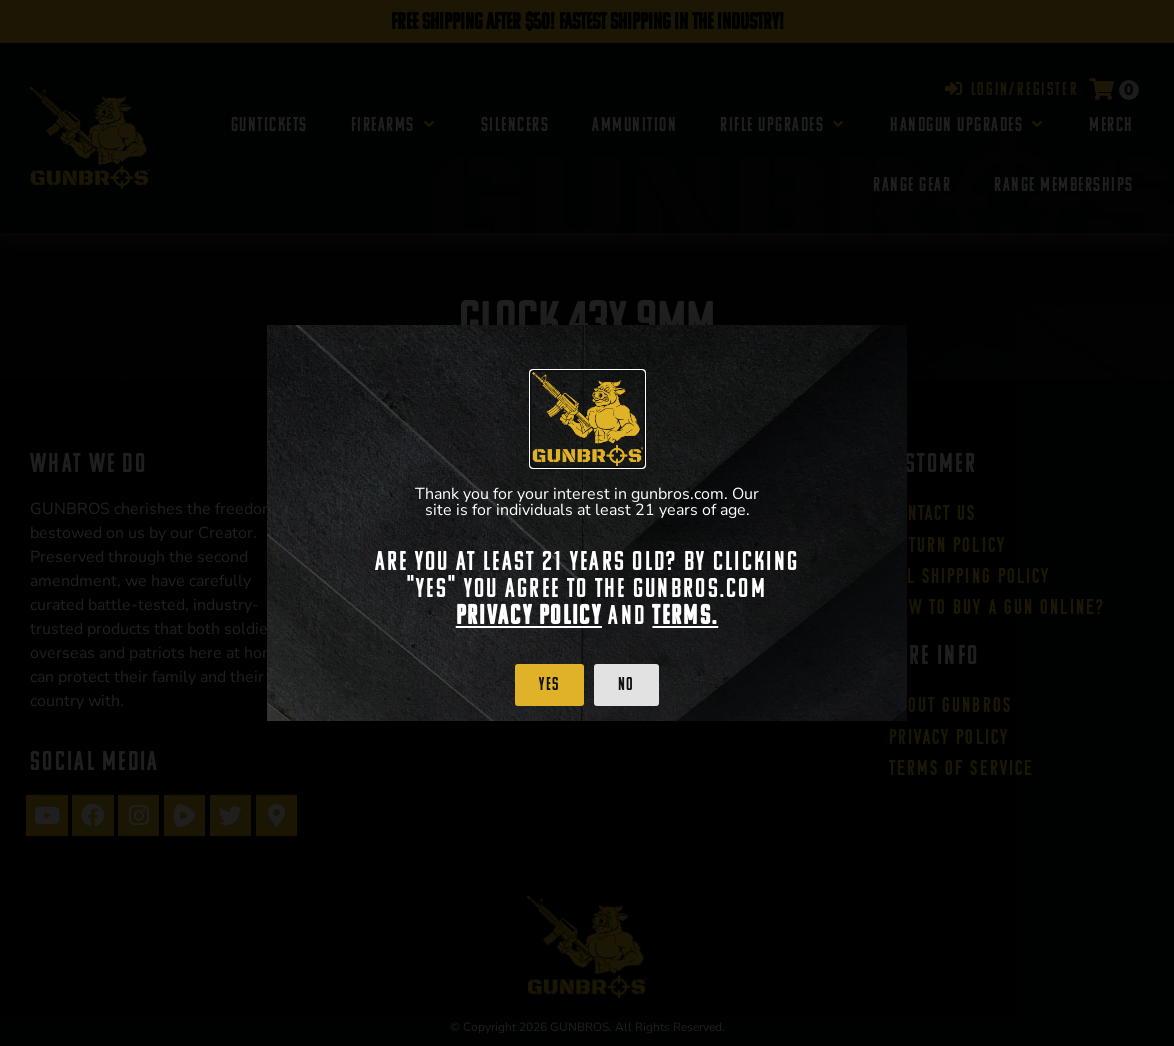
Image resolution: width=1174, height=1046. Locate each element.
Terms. (685, 615)
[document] (587, 523)
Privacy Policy (529, 615)
